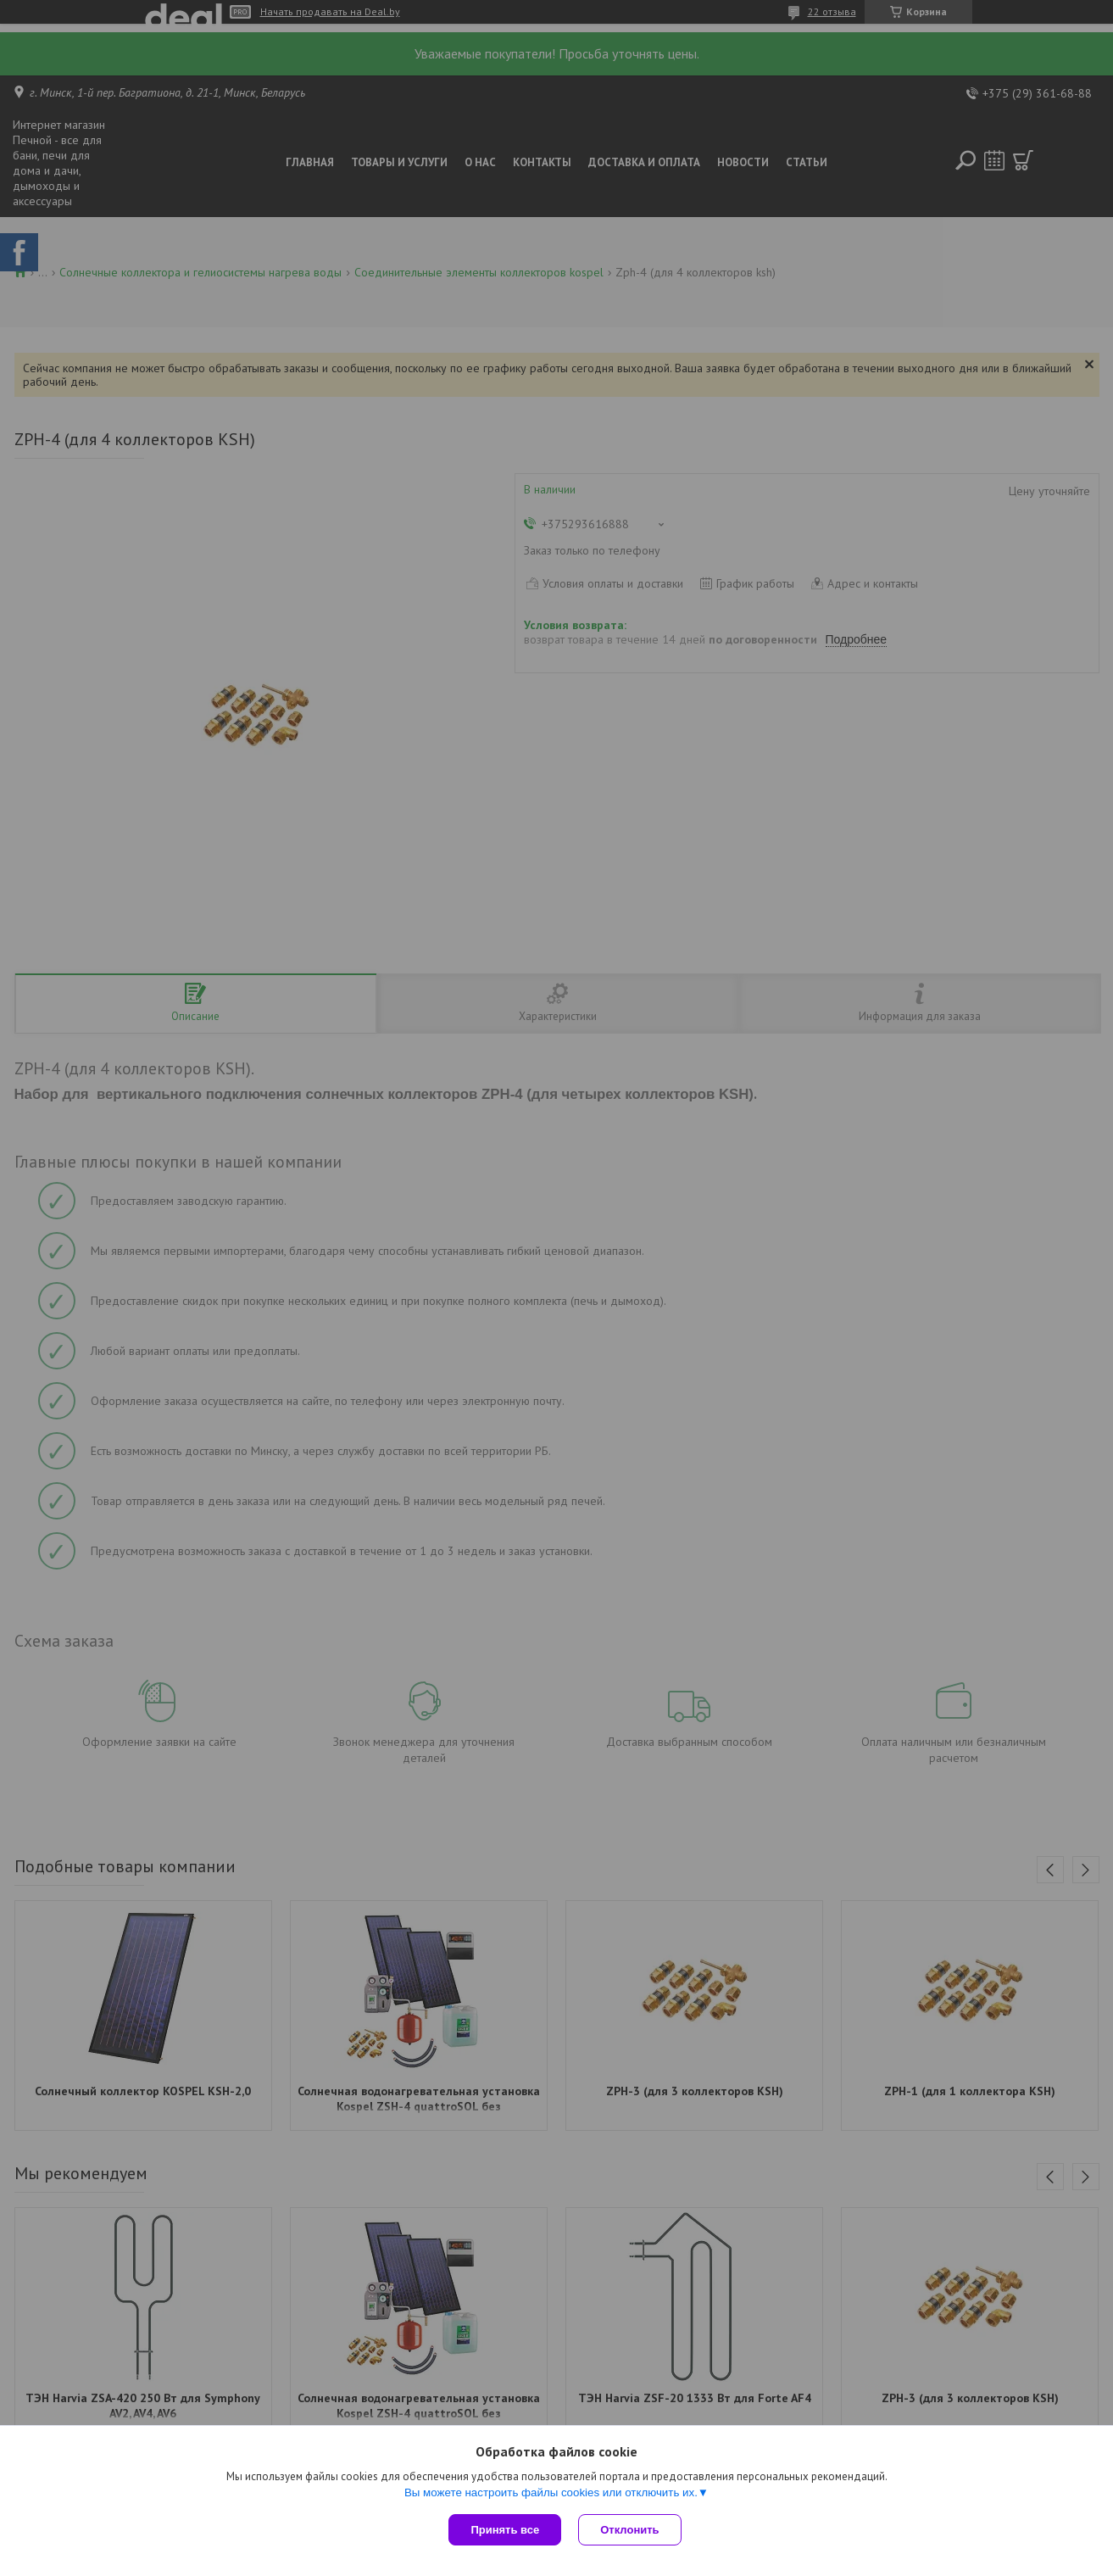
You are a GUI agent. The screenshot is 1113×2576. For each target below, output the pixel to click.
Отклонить (629, 2529)
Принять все (504, 2529)
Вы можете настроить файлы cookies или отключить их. (551, 2492)
